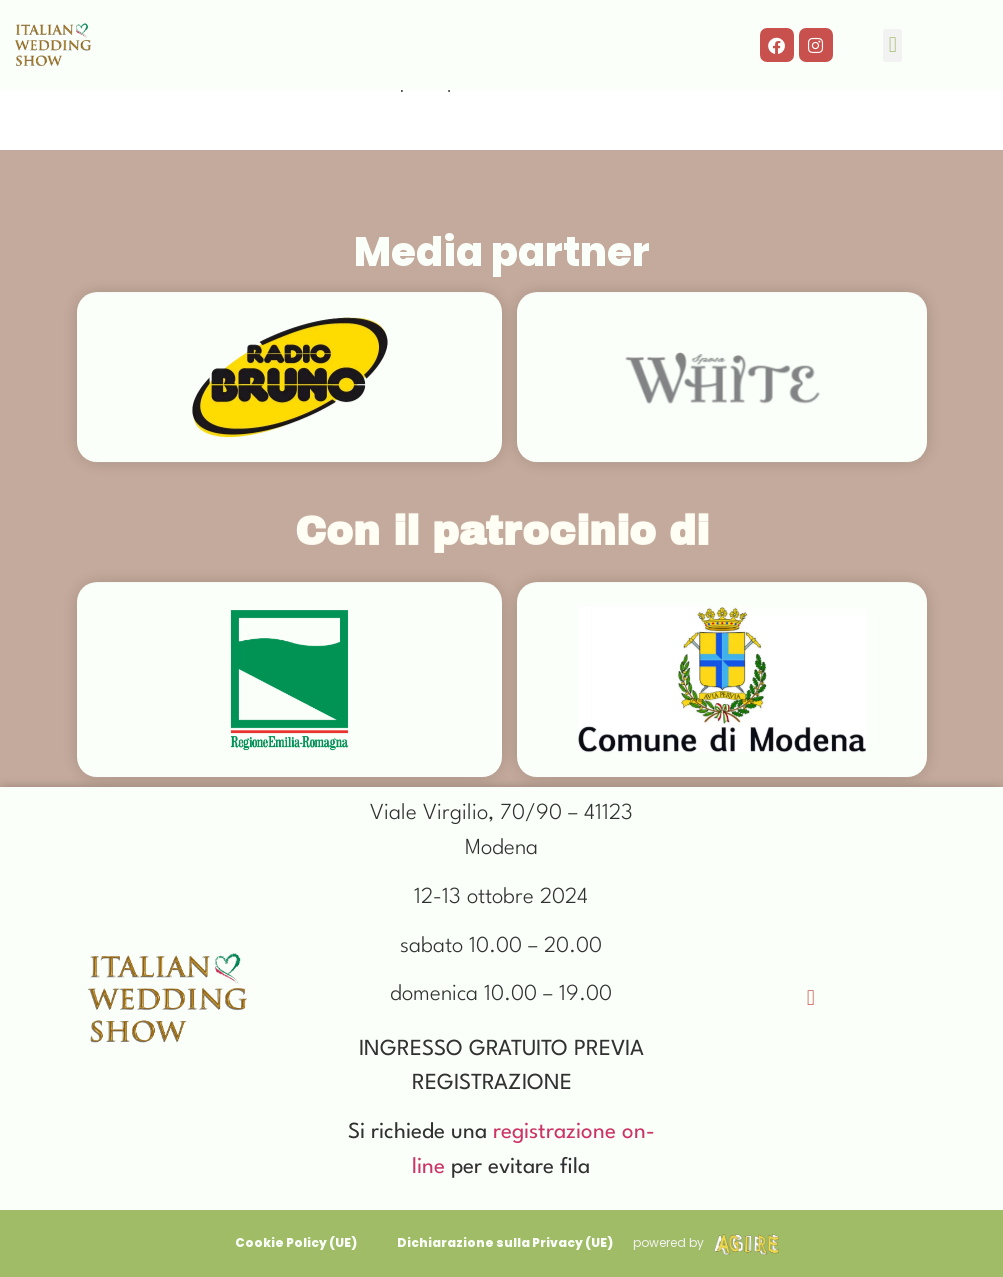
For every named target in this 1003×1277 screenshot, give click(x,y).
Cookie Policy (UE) (296, 1242)
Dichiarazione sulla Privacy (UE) (505, 1242)
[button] (892, 45)
